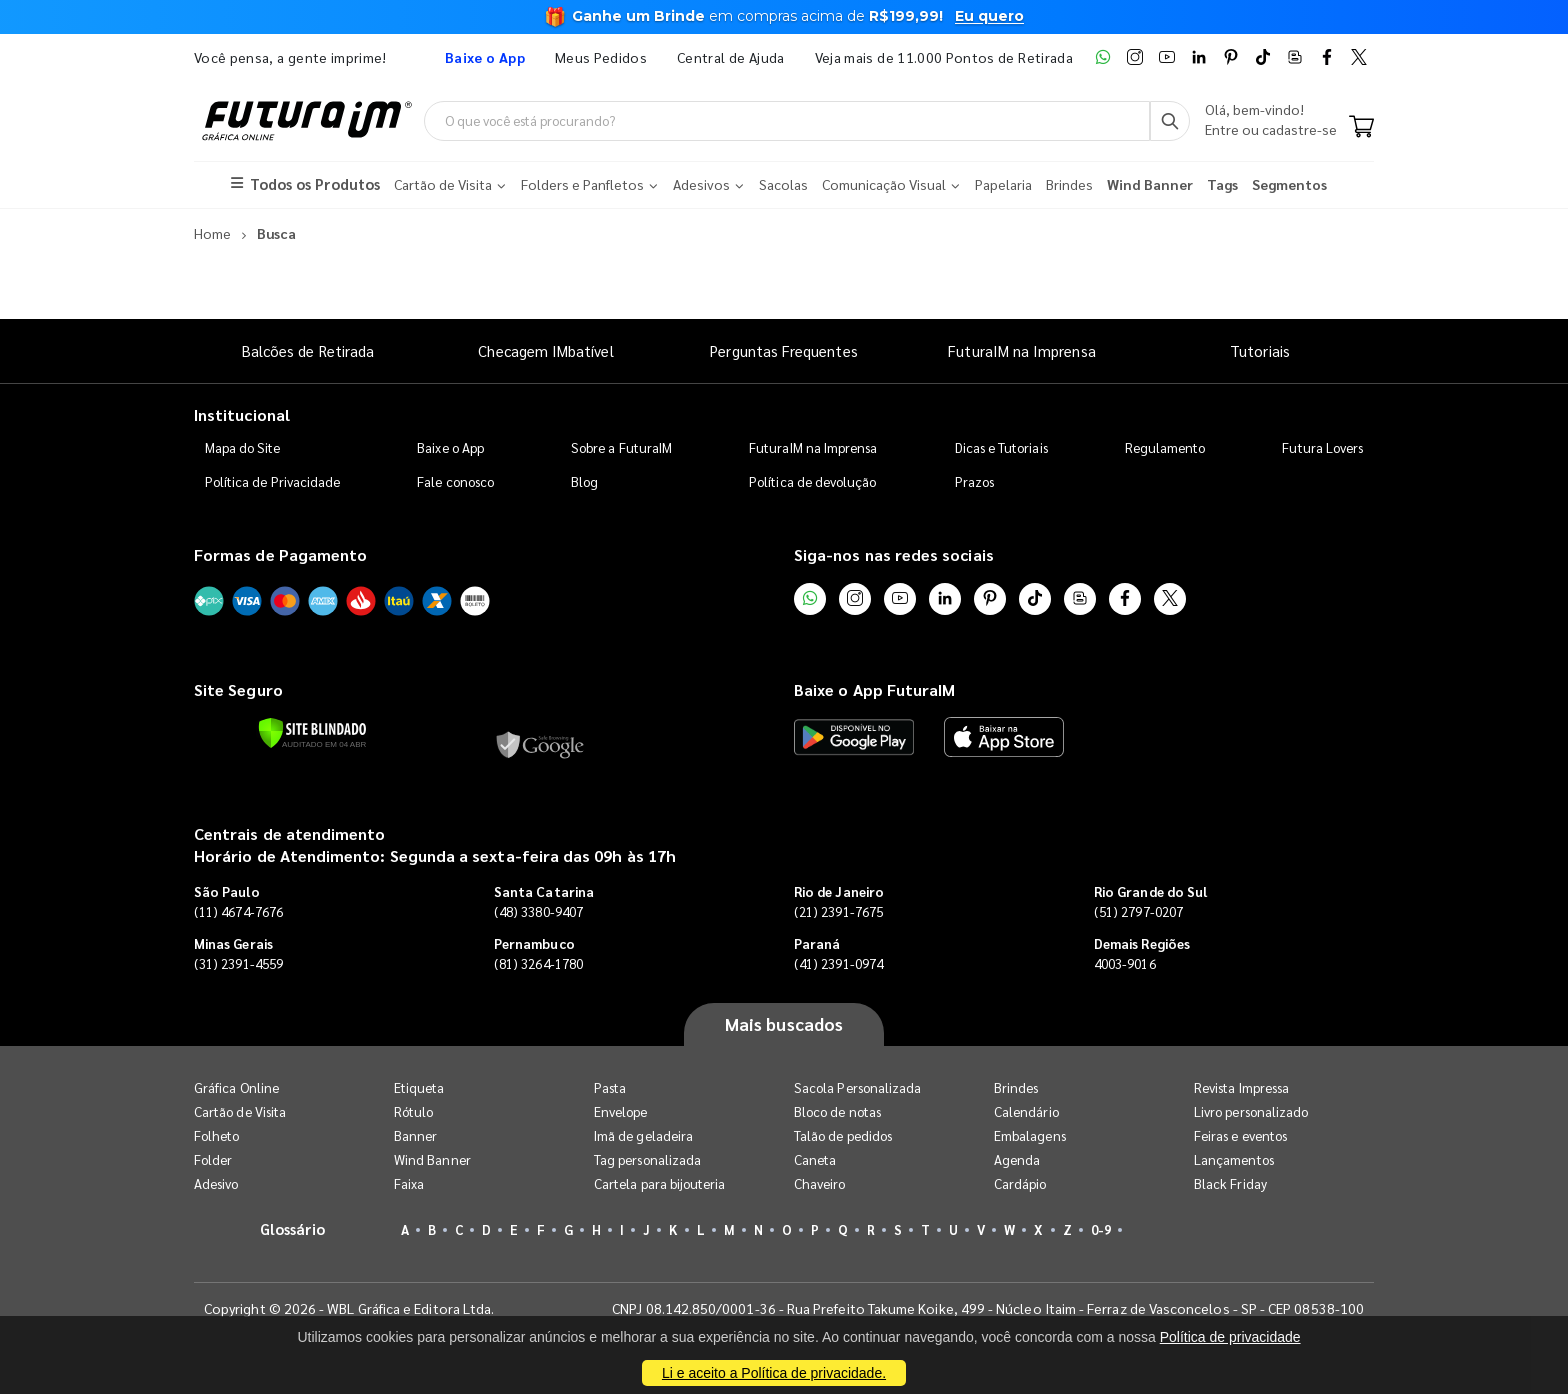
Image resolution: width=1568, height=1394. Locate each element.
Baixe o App (450, 447)
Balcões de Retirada (308, 350)
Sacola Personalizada (857, 1087)
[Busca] (1170, 121)
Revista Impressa (1241, 1087)
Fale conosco (455, 481)
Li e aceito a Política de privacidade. (774, 1373)
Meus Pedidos (601, 57)
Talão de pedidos (843, 1135)
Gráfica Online (236, 1087)
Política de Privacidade (273, 481)
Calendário (1026, 1111)
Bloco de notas (837, 1111)
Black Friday (1230, 1183)
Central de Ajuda (731, 57)
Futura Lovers (1322, 447)
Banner (415, 1135)
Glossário (293, 1228)
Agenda (1017, 1159)
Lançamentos (1234, 1159)
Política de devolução (812, 481)
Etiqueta (419, 1087)
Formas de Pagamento (280, 554)
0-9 (1101, 1229)
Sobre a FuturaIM (621, 447)
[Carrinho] (1361, 128)
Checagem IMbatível (545, 350)
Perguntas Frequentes (783, 350)
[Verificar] (312, 733)
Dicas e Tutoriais (1001, 447)
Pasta (610, 1087)
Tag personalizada (647, 1159)
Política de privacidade (1230, 1337)
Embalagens (1030, 1135)
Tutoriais (1260, 350)
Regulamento (1165, 447)
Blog (584, 481)
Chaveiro (820, 1183)
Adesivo (216, 1183)
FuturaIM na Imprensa (1021, 350)
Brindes (1016, 1087)
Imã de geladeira (643, 1135)
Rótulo (413, 1111)
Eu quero (989, 16)
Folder (213, 1159)
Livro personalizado (1251, 1111)
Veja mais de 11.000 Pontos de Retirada (944, 57)
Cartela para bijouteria (660, 1183)
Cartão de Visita (240, 1111)
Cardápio (1020, 1183)
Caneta (815, 1159)
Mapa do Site (243, 447)
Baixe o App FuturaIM (874, 689)
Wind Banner (432, 1159)
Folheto (216, 1135)
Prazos (974, 481)
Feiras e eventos (1240, 1135)
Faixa (409, 1183)
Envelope (621, 1111)
